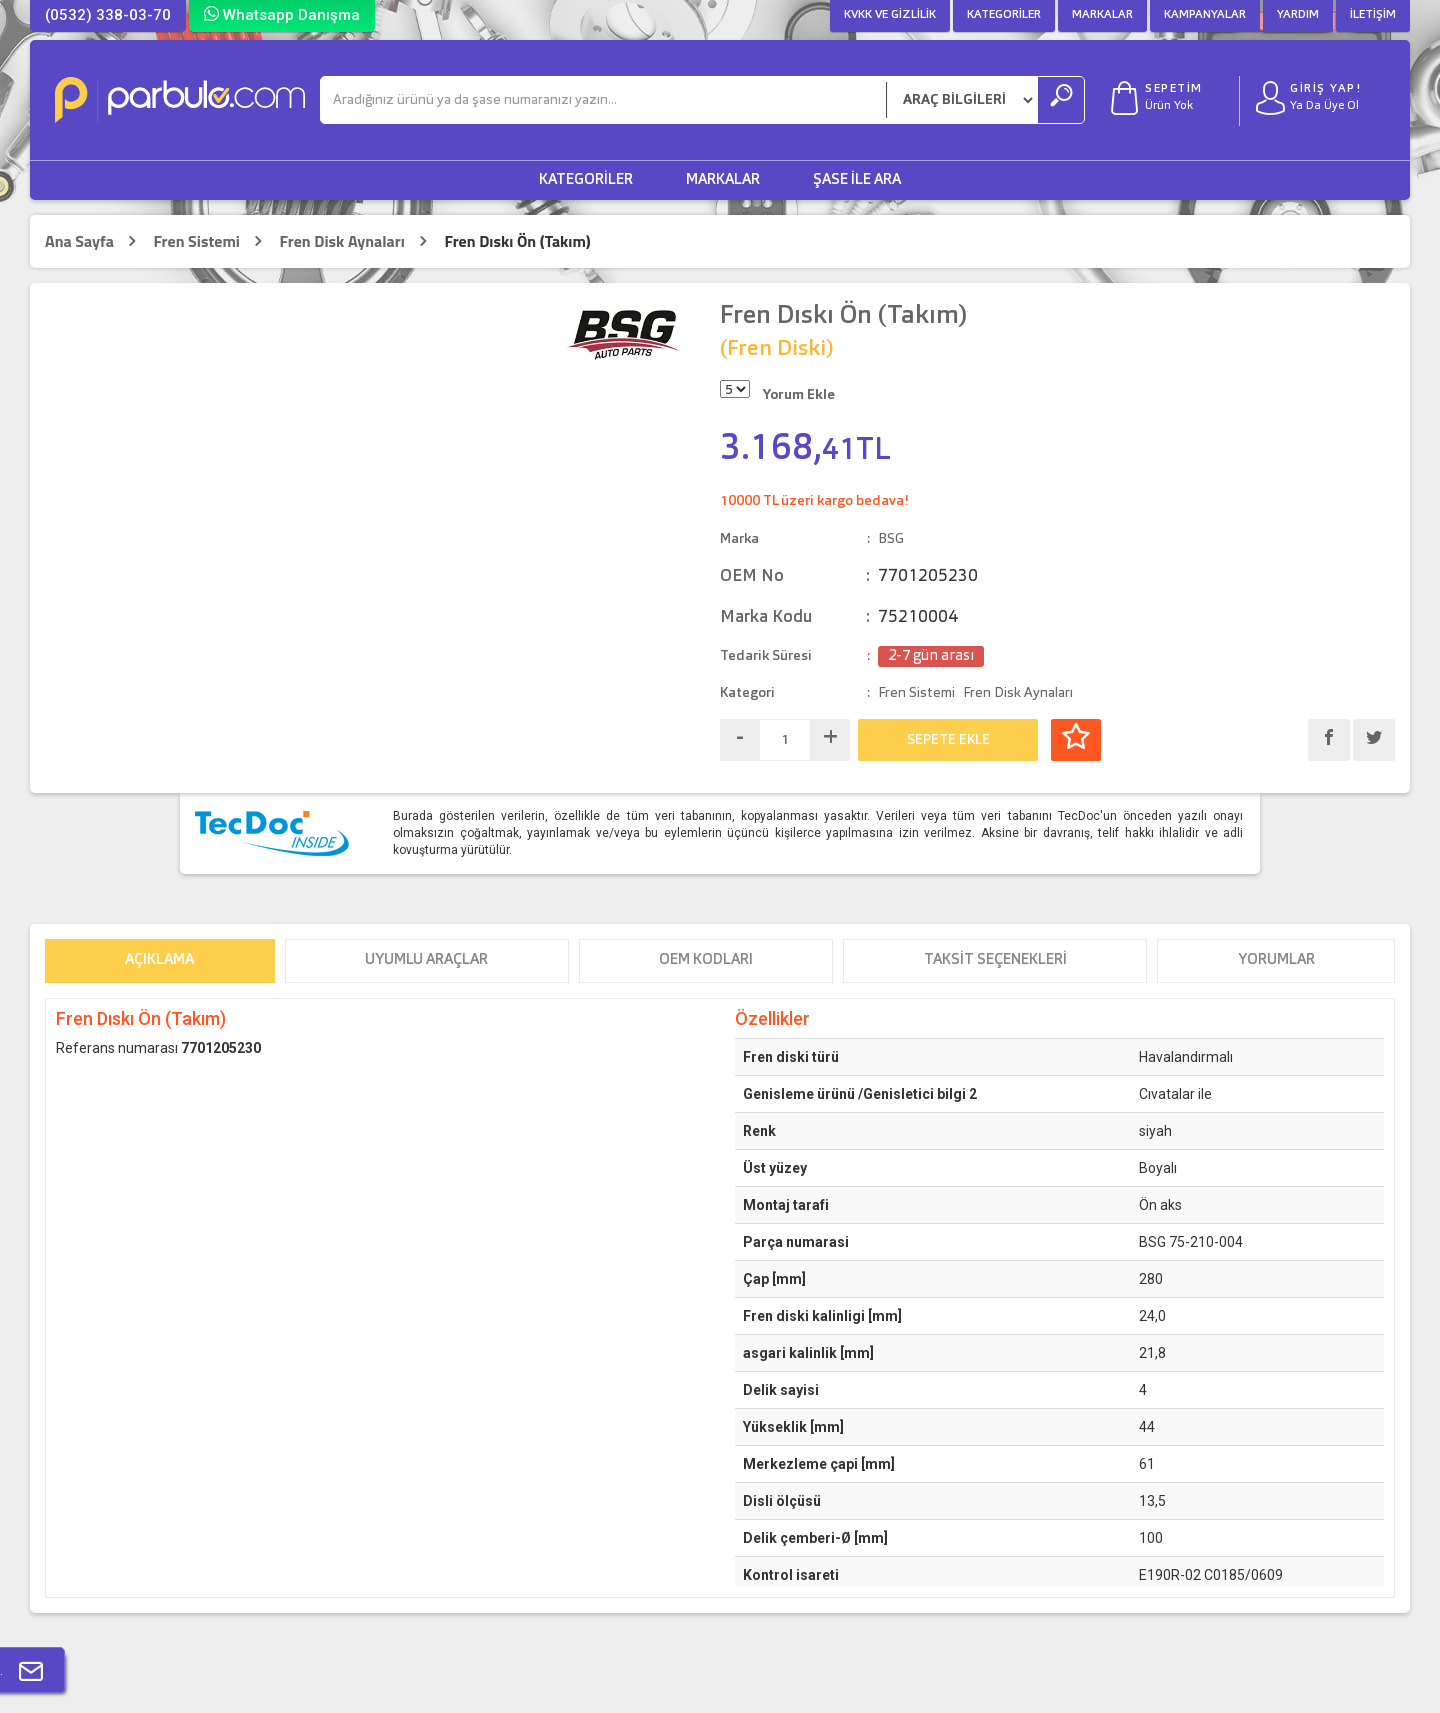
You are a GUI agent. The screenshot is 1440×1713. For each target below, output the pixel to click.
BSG (891, 539)
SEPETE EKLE (948, 740)
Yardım (1298, 15)
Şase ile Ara (857, 180)
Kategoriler (1004, 15)
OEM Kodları (706, 960)
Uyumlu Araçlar (426, 960)
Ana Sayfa (79, 241)
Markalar (1102, 15)
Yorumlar (1276, 960)
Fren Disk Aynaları (342, 241)
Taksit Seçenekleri (995, 960)
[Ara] (603, 100)
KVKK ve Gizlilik (890, 15)
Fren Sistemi (196, 241)
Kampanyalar (1205, 15)
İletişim (1373, 15)
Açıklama (159, 960)
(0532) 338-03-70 (108, 15)
